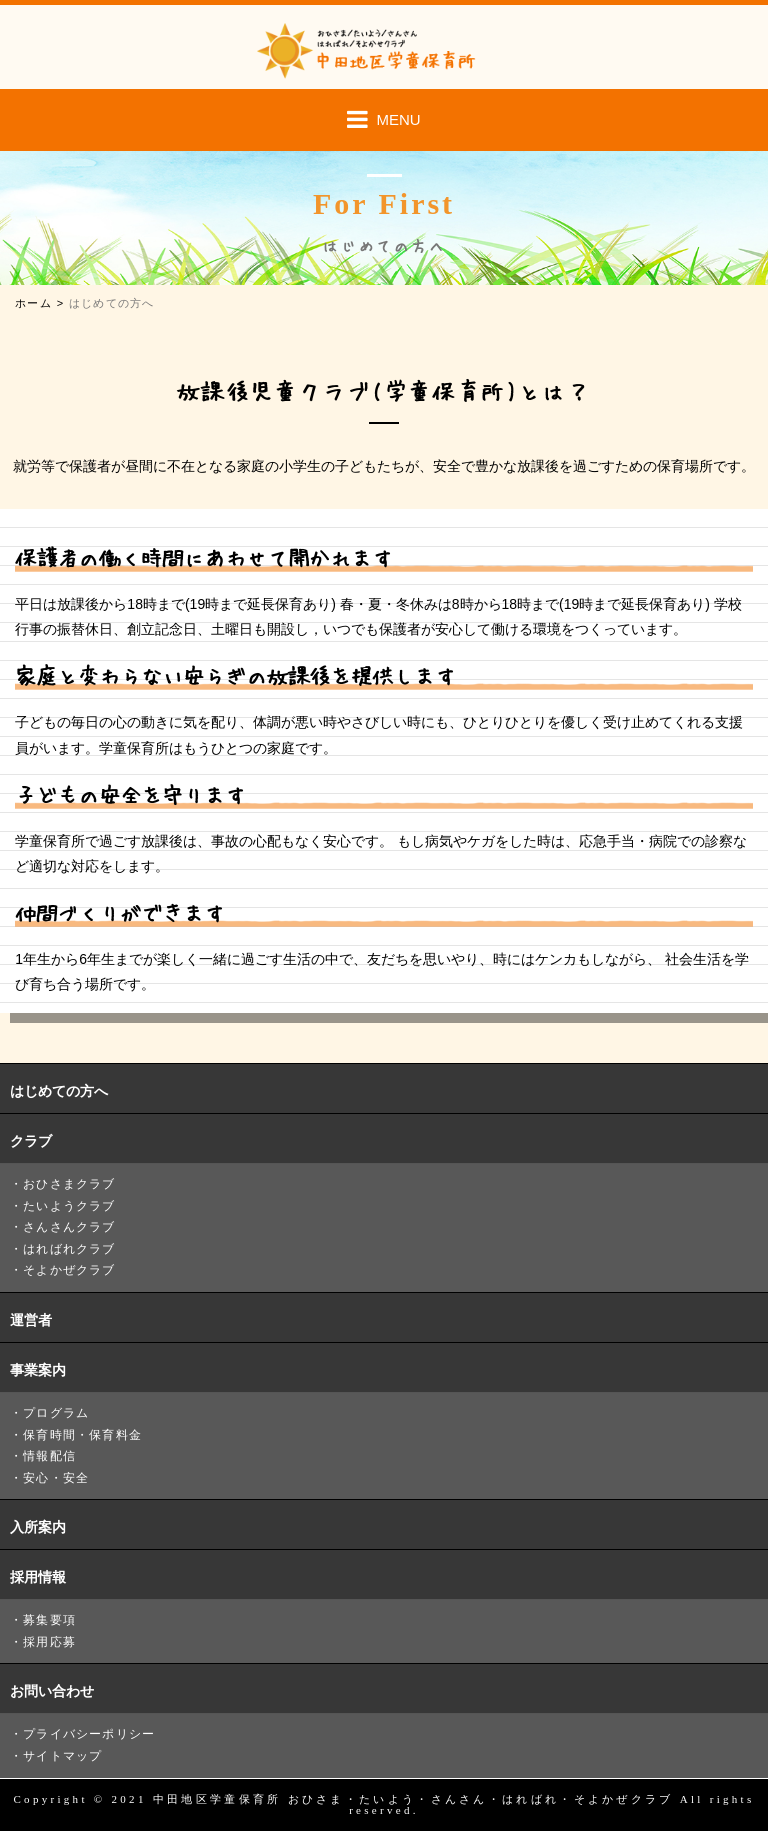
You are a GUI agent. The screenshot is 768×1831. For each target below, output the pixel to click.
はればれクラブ (69, 1249)
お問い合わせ (52, 1691)
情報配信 (49, 1456)
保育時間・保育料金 (82, 1435)
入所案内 (38, 1527)
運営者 (31, 1320)
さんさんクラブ (69, 1227)
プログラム (56, 1413)
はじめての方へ (59, 1091)
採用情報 (38, 1577)
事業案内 (38, 1370)
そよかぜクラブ (69, 1270)
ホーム (33, 303)
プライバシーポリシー (89, 1734)
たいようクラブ (69, 1206)
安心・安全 (56, 1478)
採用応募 (49, 1642)
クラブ (31, 1141)
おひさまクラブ (69, 1184)
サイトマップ (62, 1756)
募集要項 (49, 1620)
